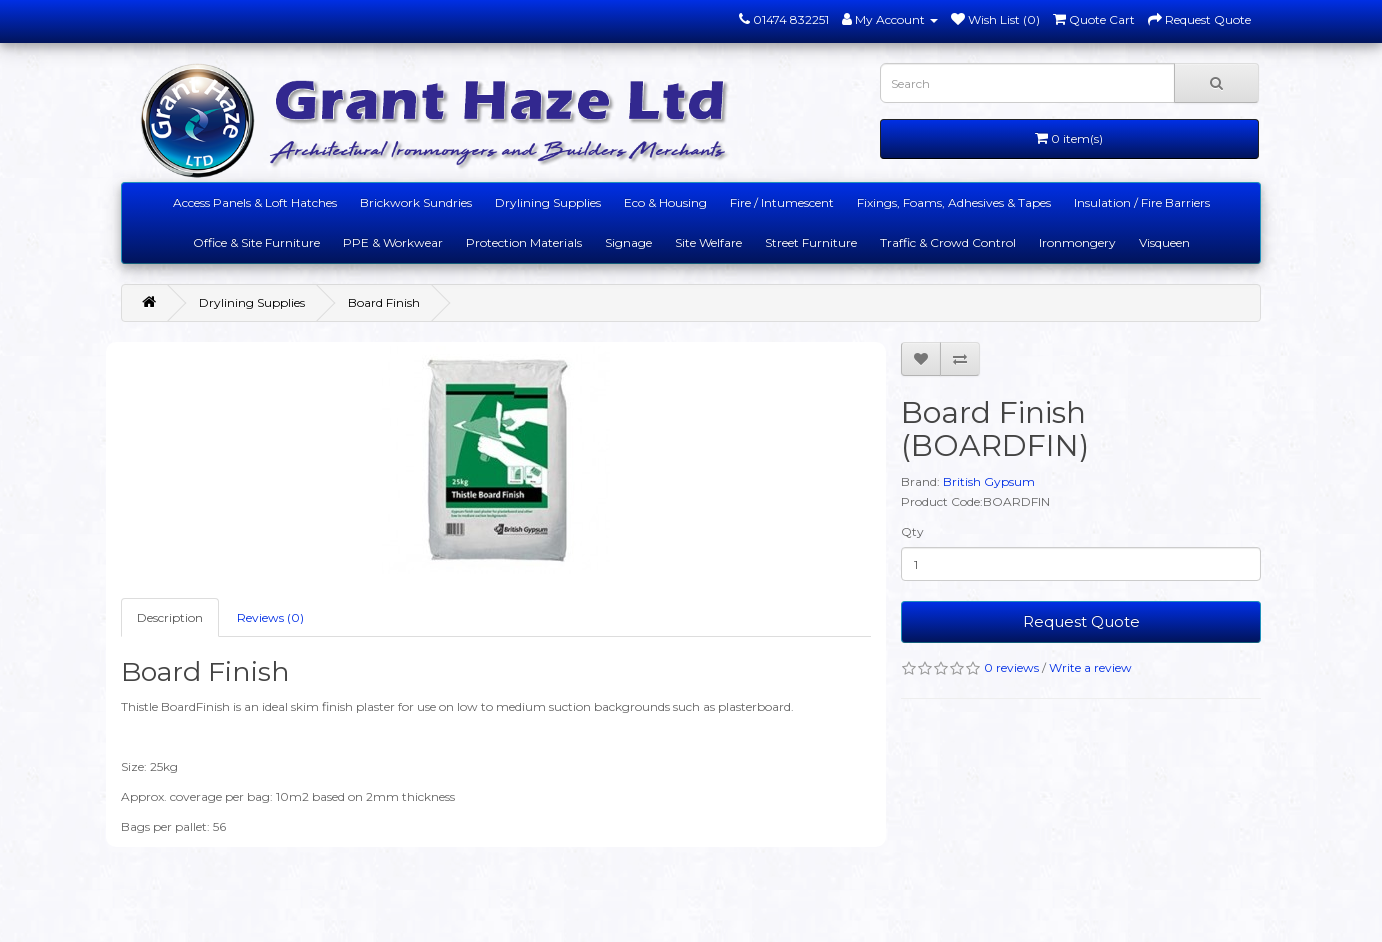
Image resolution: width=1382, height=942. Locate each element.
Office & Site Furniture (256, 242)
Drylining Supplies (548, 202)
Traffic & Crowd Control (948, 242)
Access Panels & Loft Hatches (255, 202)
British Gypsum (989, 481)
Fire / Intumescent (782, 202)
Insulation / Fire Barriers (1142, 202)
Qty (912, 531)
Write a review (1090, 667)
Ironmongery (1077, 242)
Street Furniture (811, 242)
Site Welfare (708, 242)
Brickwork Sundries (416, 202)
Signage (628, 242)
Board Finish (384, 302)
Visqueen (1164, 242)
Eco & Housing (665, 202)
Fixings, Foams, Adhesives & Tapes (954, 202)
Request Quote (1081, 621)
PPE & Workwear (393, 242)
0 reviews (1011, 667)
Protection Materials (524, 242)
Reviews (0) (270, 617)
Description (170, 617)
